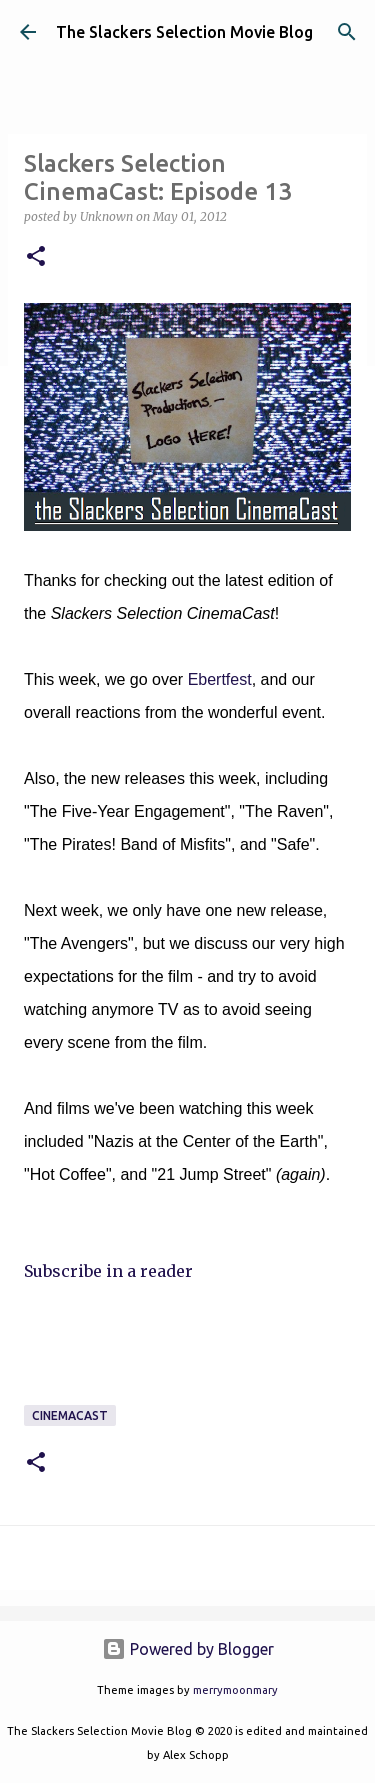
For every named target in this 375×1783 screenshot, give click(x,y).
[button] (36, 257)
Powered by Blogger (188, 1649)
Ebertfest (220, 679)
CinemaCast (70, 1415)
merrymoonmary (235, 1690)
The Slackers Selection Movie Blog (184, 32)
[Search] (347, 32)
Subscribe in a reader (108, 1271)
